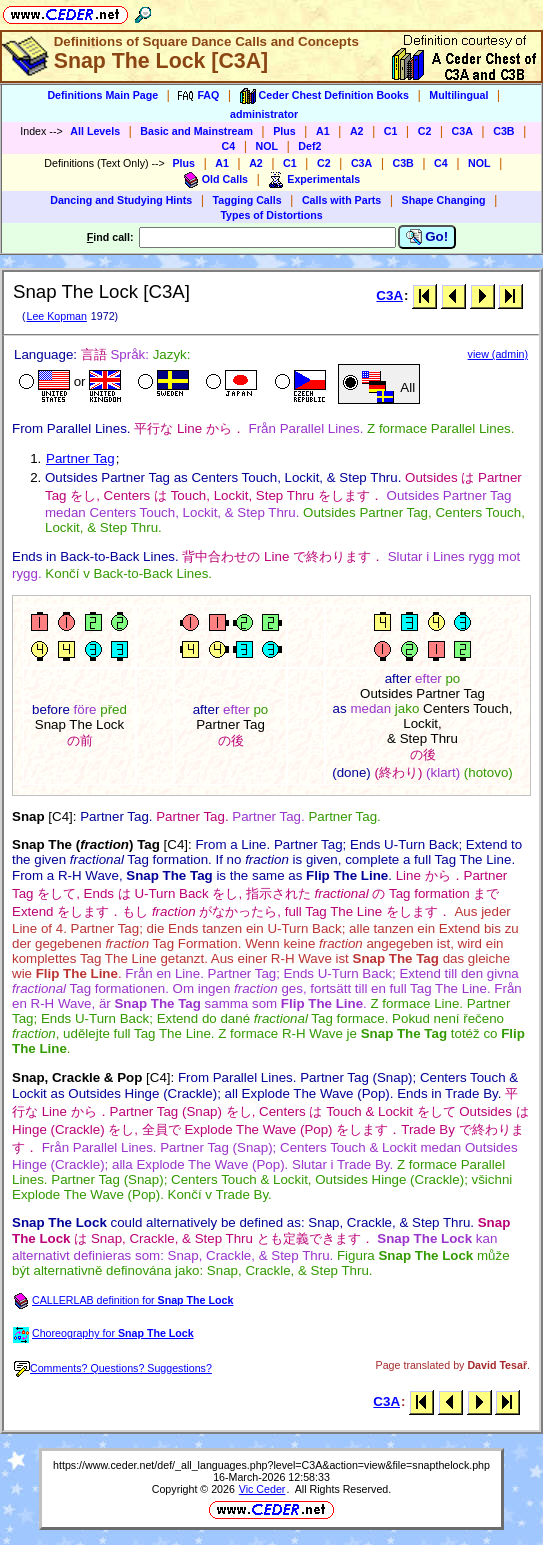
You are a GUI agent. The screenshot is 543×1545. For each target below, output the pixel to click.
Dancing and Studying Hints (121, 200)
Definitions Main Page (102, 95)
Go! (427, 237)
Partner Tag (80, 458)
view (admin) (498, 354)
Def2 (309, 146)
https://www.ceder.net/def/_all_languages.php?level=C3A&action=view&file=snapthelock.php (271, 1465)
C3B (503, 131)
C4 (229, 146)
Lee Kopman (56, 316)
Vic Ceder (262, 1489)
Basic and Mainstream (196, 131)
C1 (391, 131)
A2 (357, 131)
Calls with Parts (341, 200)
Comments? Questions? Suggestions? (113, 1368)
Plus (284, 131)
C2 (425, 131)
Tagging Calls (247, 200)
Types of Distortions (271, 215)
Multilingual (458, 95)
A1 (323, 131)
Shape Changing (444, 200)
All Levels (95, 131)
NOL (267, 146)
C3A (462, 131)
